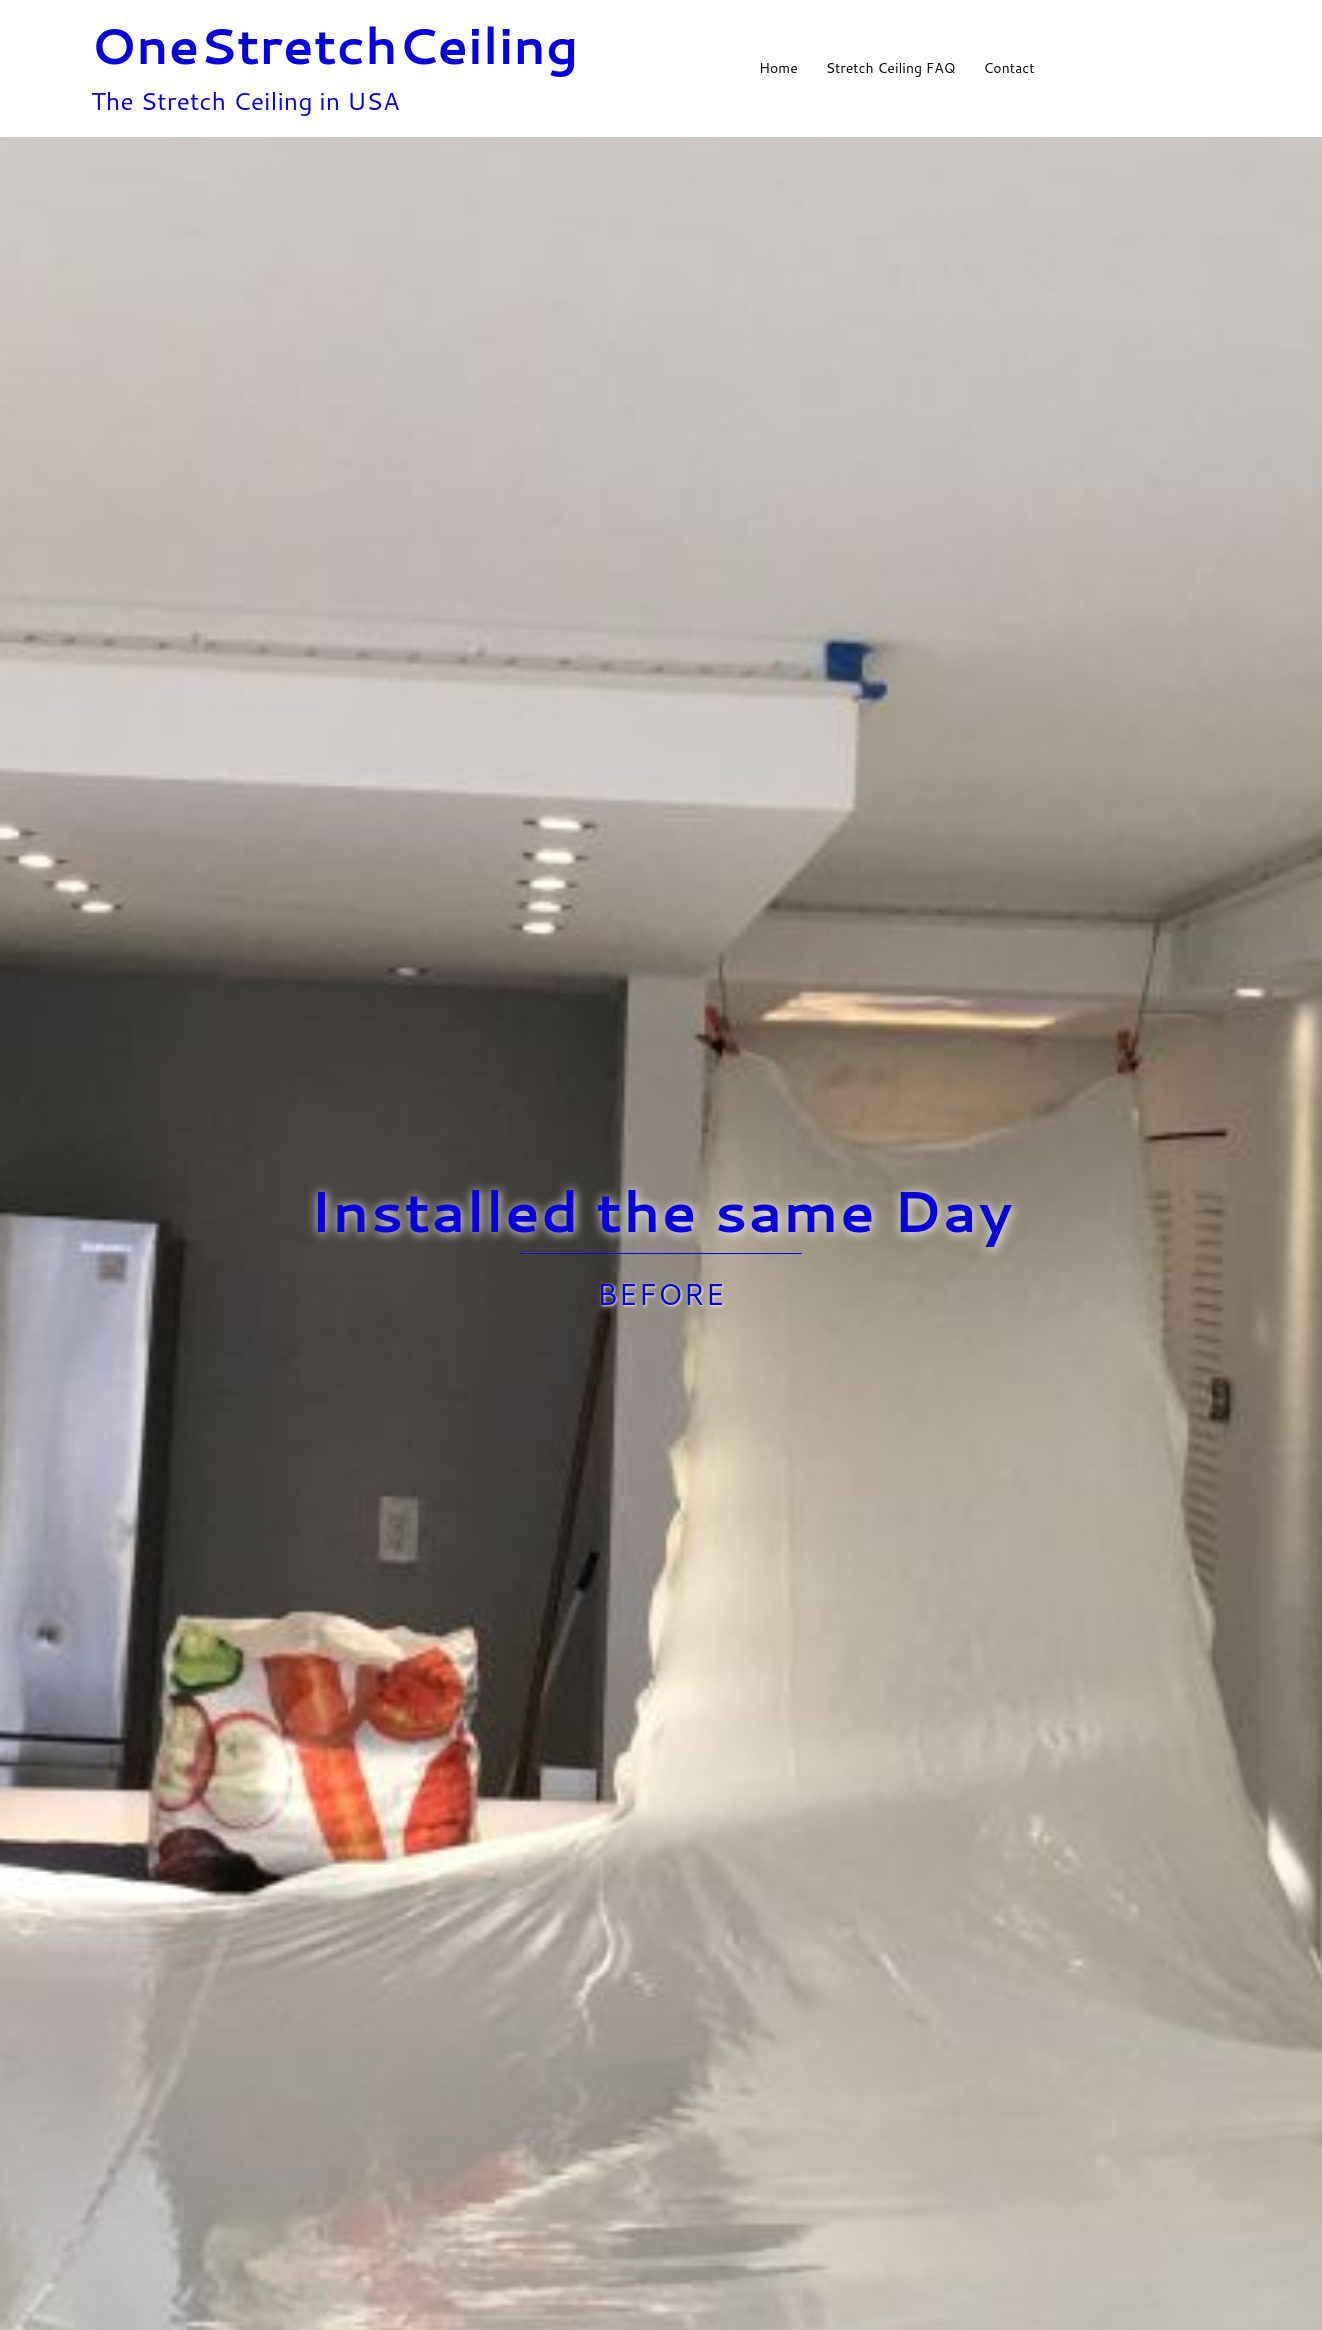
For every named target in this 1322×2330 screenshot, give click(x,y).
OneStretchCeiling (335, 44)
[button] (1223, 68)
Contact (1008, 68)
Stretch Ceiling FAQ (891, 68)
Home (778, 68)
